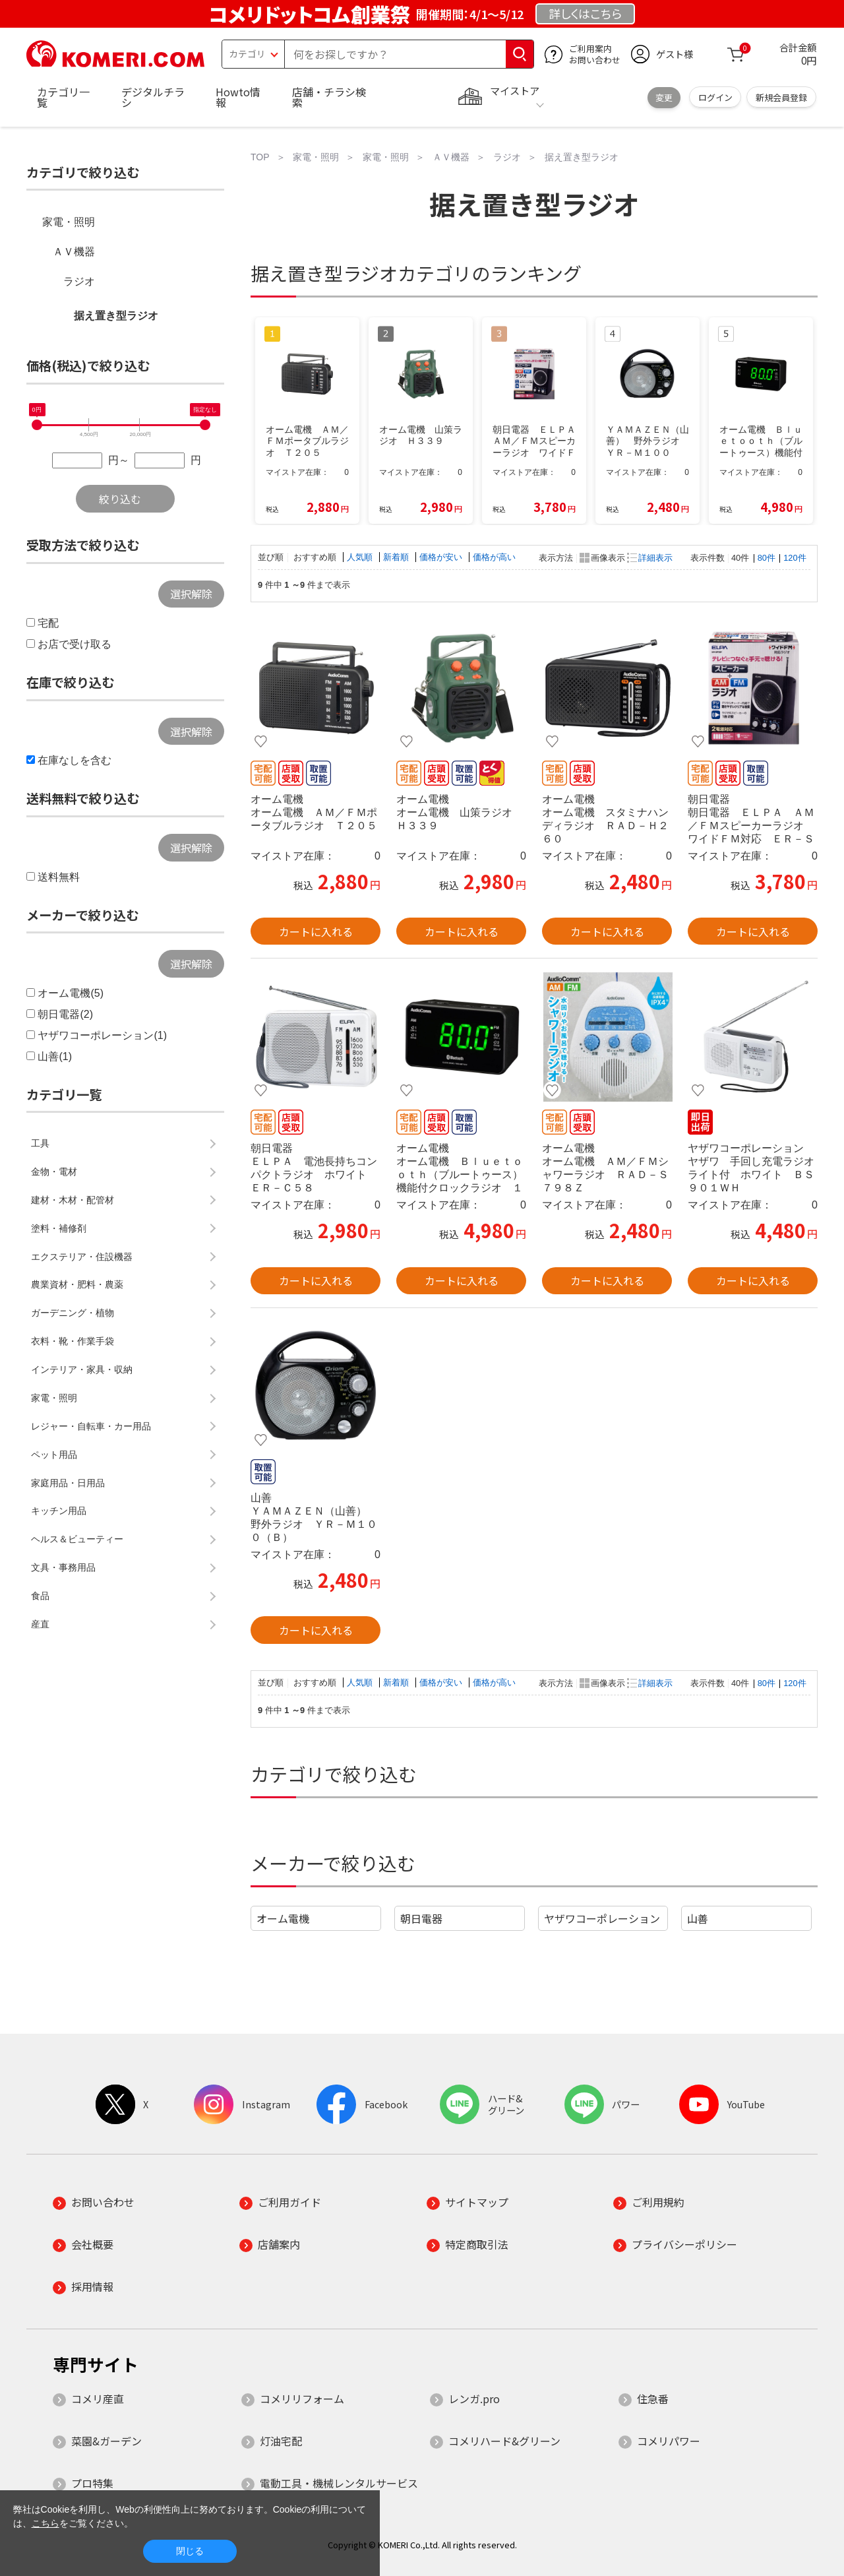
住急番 (653, 2398)
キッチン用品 (58, 1510)
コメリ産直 (97, 2398)
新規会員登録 (781, 97)
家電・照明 (68, 222)
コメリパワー (668, 2440)
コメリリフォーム (302, 2398)
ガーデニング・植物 (72, 1312)
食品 (40, 1595)
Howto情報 (238, 97)
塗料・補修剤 (58, 1228)
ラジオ (79, 281)
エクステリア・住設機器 (82, 1256)
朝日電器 (421, 1918)
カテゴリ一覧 (63, 97)
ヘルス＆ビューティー (77, 1539)
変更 (664, 97)
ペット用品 (54, 1454)
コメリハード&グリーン (504, 2440)
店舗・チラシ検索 (329, 97)
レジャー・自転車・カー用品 (91, 1426)
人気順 (361, 557)
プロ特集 (92, 2483)
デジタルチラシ (153, 97)
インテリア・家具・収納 (82, 1369)
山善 (697, 1918)
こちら (45, 2523)
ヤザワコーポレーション (602, 1918)
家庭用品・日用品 (68, 1483)
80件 (766, 558)
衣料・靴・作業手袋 (72, 1341)
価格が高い (494, 557)
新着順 (397, 557)
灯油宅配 (281, 2440)
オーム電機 (282, 1918)
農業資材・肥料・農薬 (77, 1284)
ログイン (715, 97)
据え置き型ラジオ (116, 315)
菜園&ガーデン (106, 2440)
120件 (794, 558)
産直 (40, 1624)
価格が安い (442, 557)
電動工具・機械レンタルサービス (339, 2483)
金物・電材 (54, 1171)
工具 (40, 1143)
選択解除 (191, 594)
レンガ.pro (474, 2398)
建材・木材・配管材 (72, 1200)
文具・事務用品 (63, 1567)
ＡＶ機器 (74, 251)
